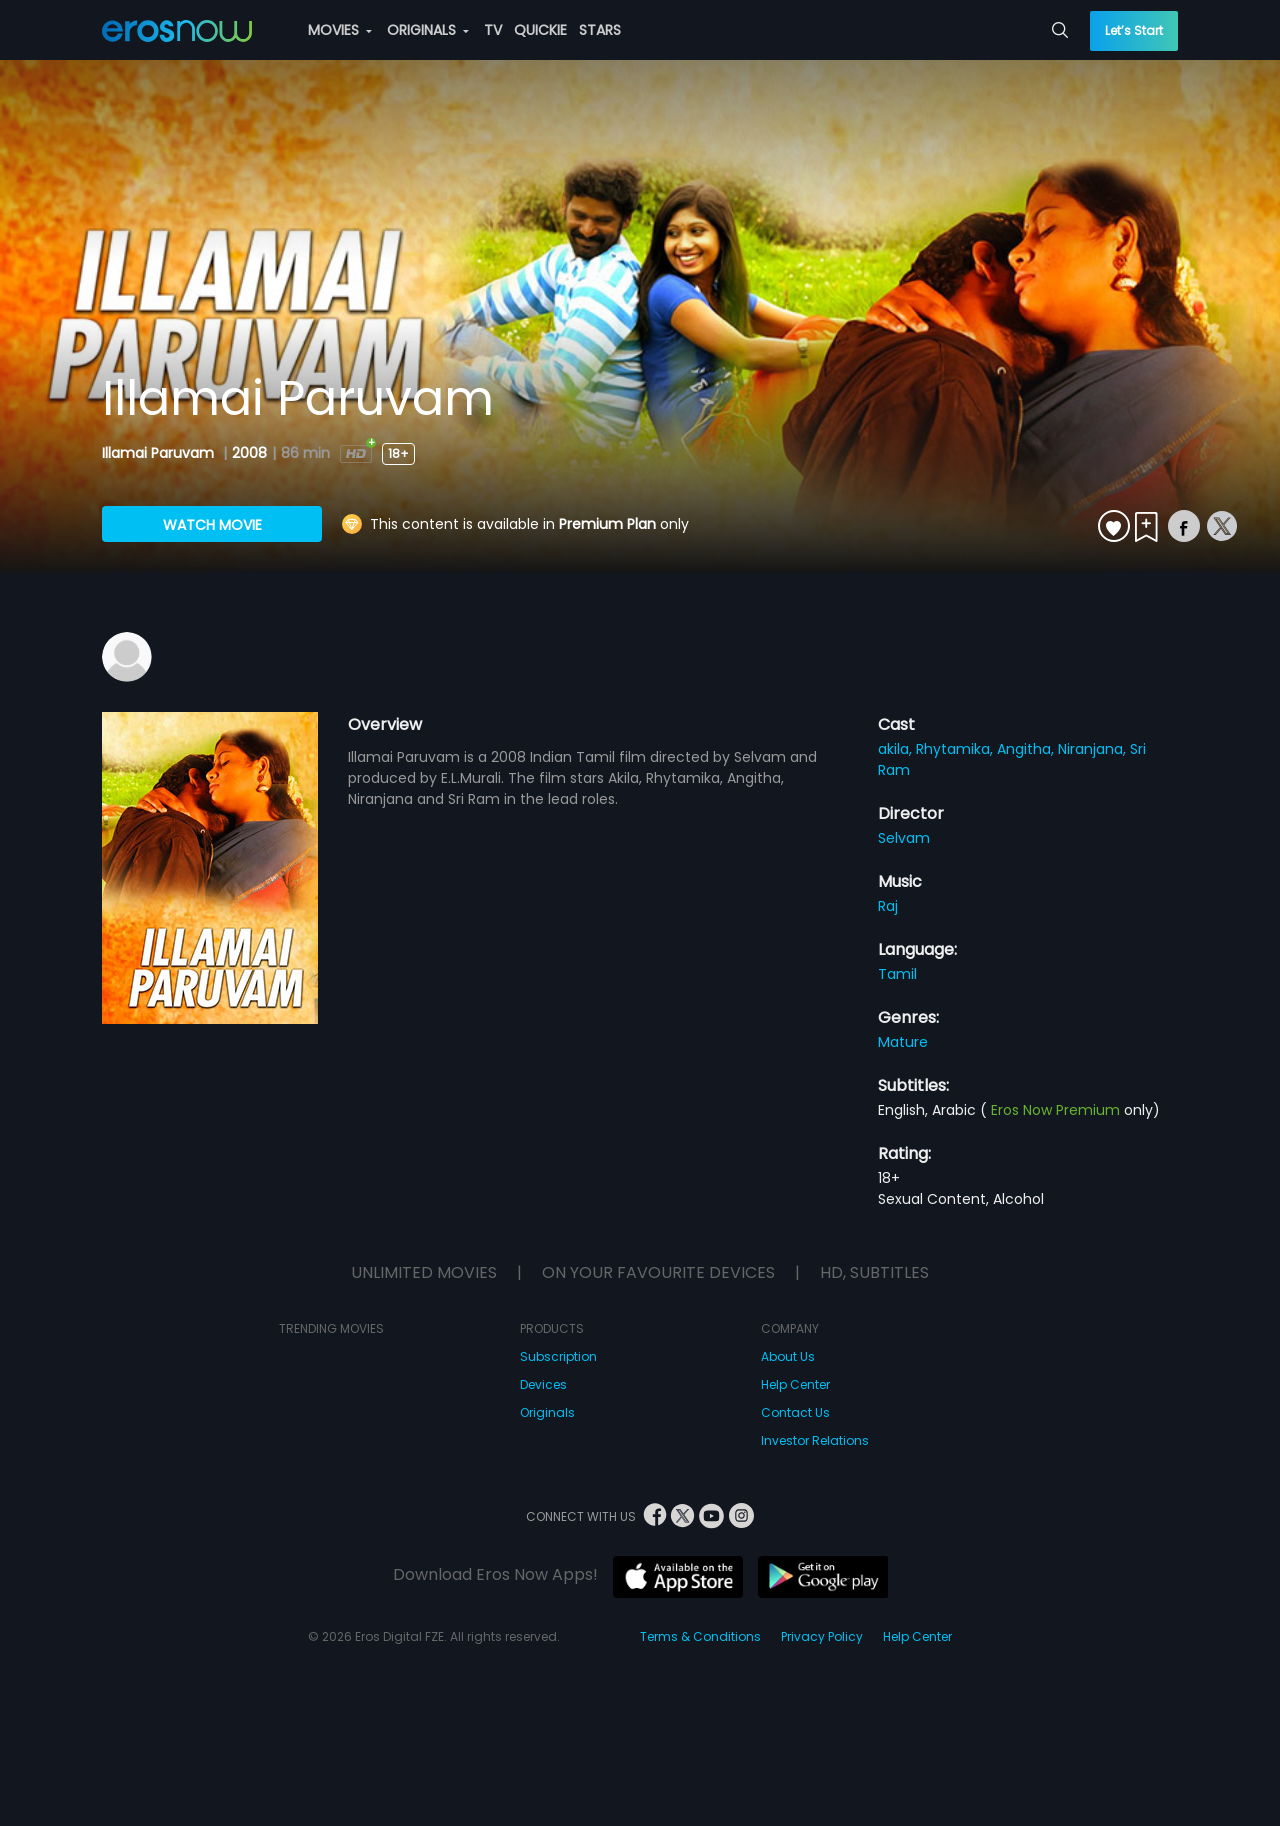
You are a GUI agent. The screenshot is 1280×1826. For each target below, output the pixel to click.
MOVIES (340, 30)
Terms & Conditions (700, 1636)
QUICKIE (540, 30)
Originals (547, 1412)
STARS (600, 30)
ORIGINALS (428, 30)
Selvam (904, 838)
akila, (897, 749)
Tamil (897, 974)
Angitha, (1027, 749)
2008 (249, 453)
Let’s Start (1134, 30)
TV (493, 30)
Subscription (558, 1356)
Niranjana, (1094, 749)
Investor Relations (815, 1440)
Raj (888, 906)
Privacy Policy (822, 1636)
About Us (788, 1356)
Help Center (795, 1384)
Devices (543, 1384)
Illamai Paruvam (160, 453)
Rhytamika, (956, 749)
